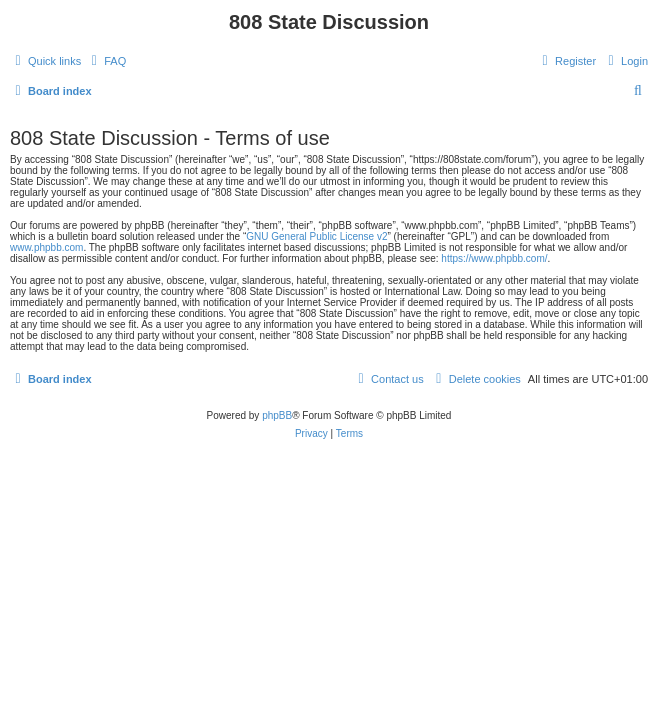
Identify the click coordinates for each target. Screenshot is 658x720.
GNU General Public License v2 (316, 236)
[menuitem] (106, 61)
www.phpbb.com (46, 247)
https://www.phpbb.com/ (494, 258)
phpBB (277, 415)
